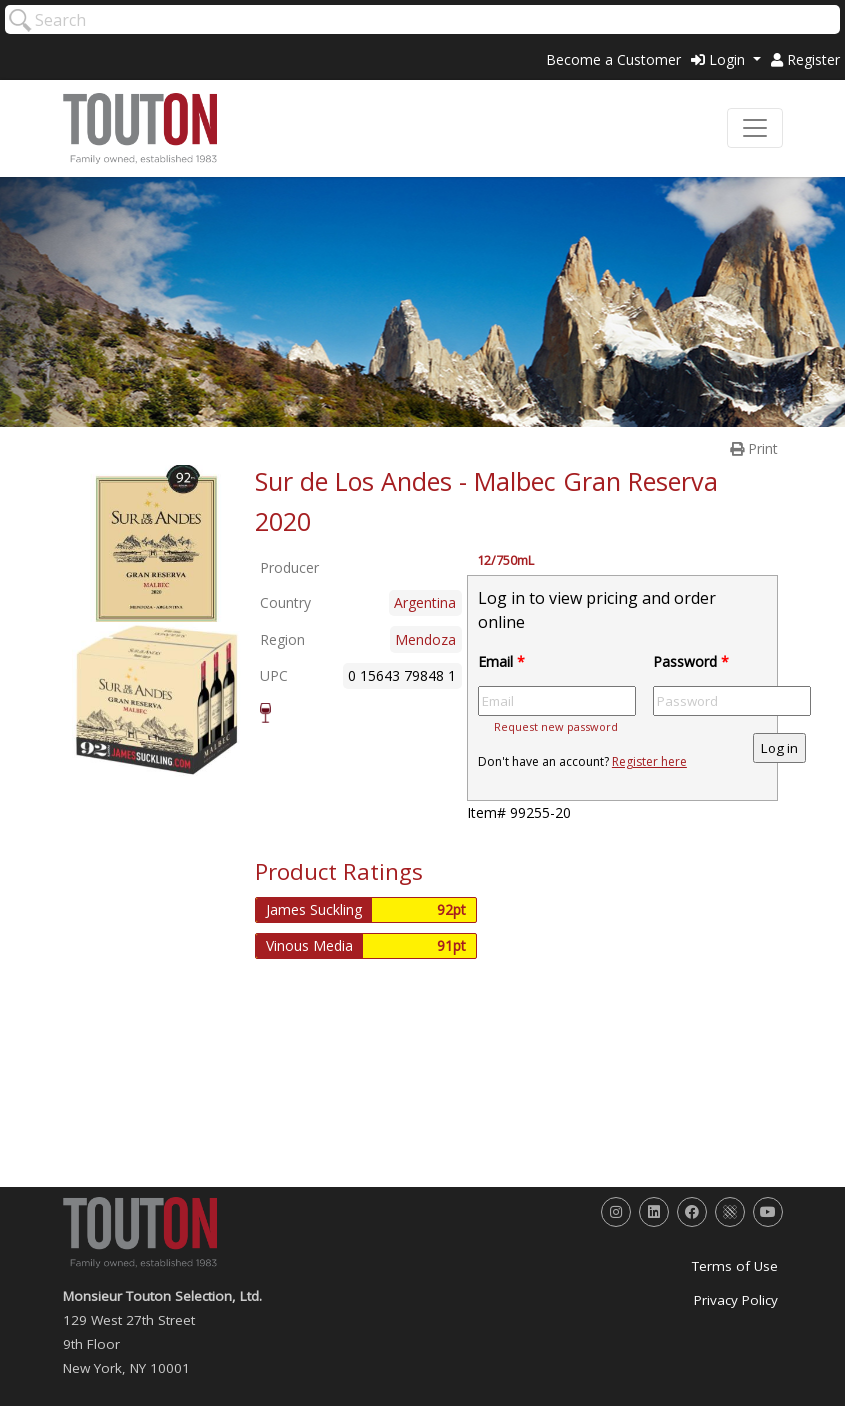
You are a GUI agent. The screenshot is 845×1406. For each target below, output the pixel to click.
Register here (649, 761)
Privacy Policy (736, 1300)
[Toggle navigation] (755, 128)
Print (754, 448)
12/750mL (505, 560)
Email (501, 661)
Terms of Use (735, 1266)
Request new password (556, 726)
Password (691, 661)
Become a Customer (613, 59)
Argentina (425, 602)
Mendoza (425, 639)
